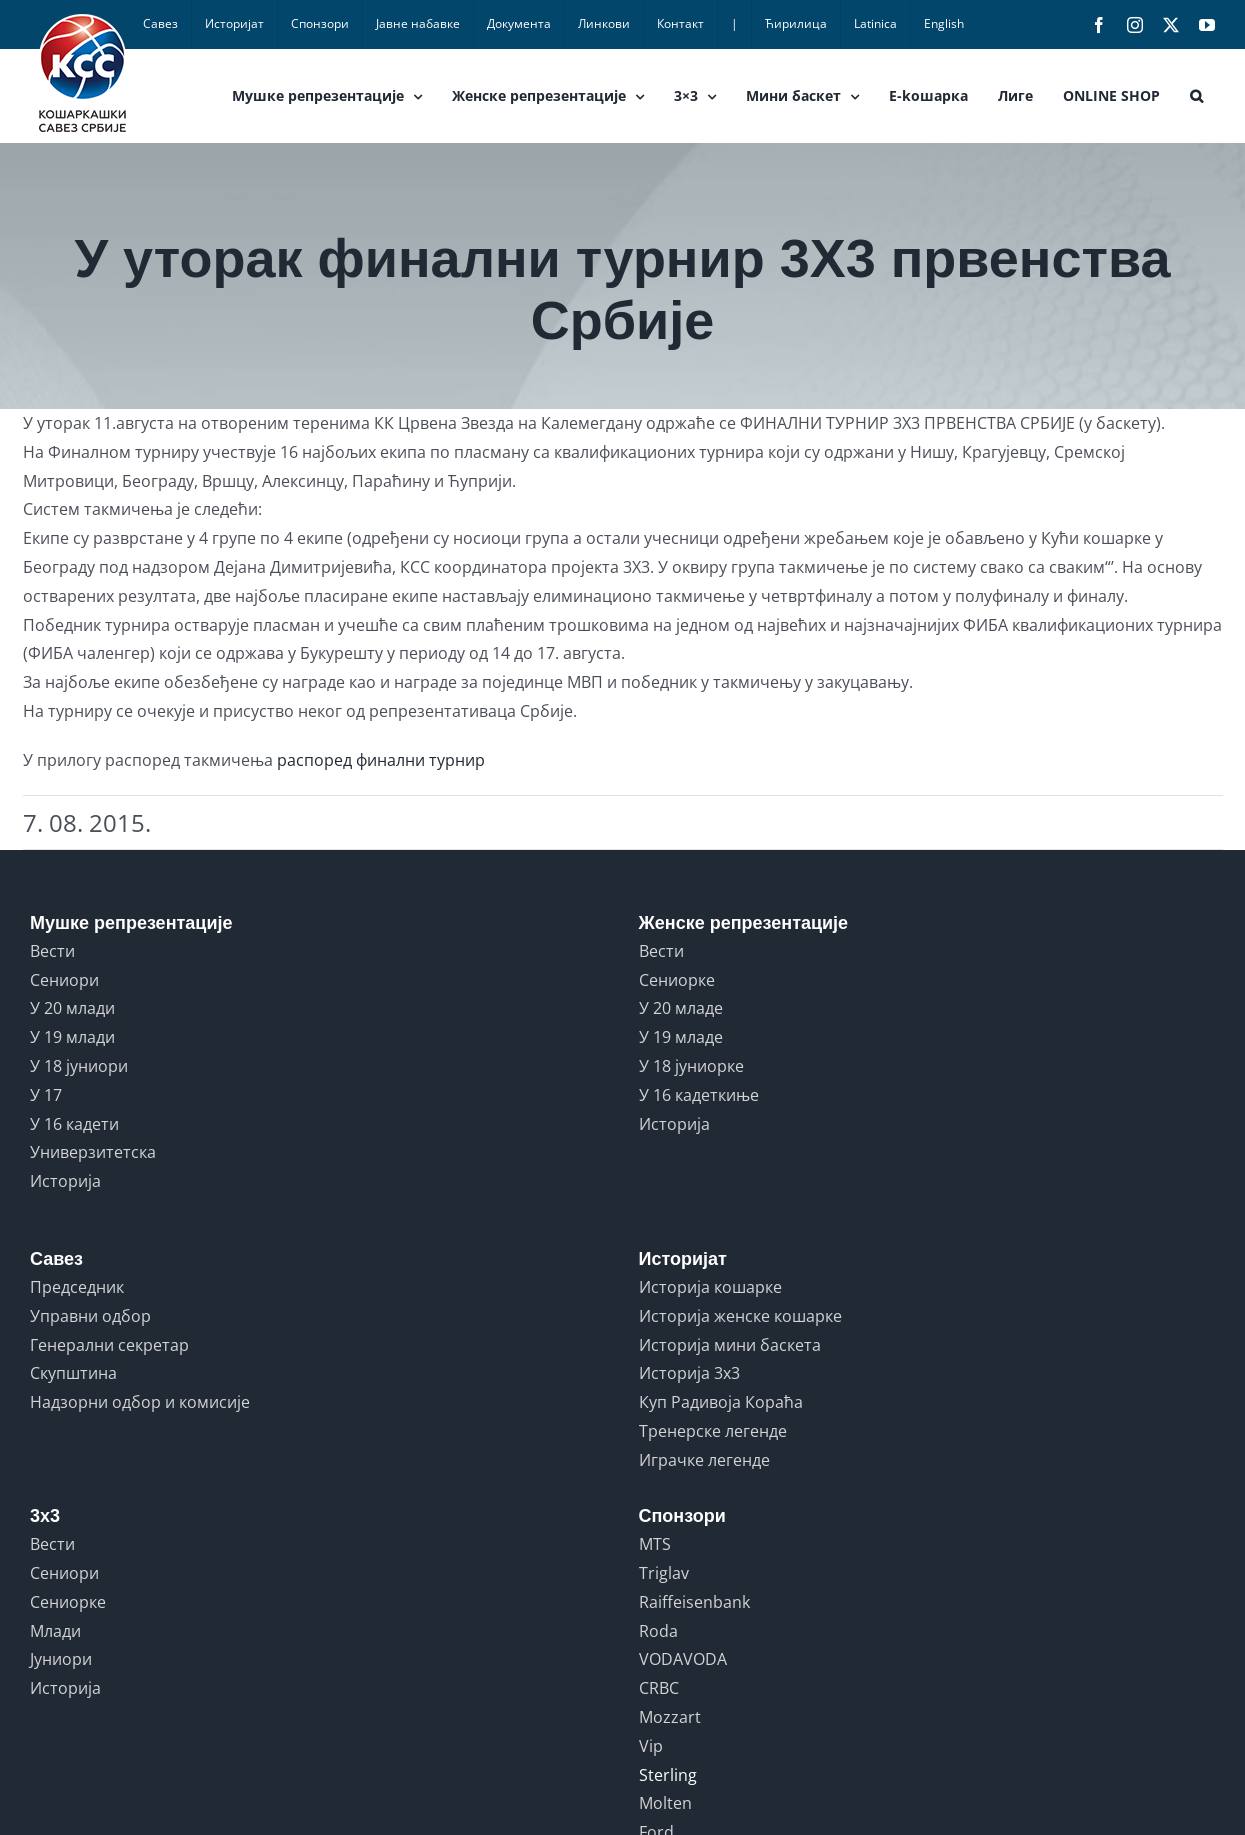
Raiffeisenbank (694, 1602)
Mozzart (670, 1717)
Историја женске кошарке (740, 1316)
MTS (655, 1544)
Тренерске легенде (713, 1431)
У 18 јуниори (79, 1066)
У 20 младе (681, 1008)
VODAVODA (683, 1659)
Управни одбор (90, 1316)
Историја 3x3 (689, 1373)
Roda (658, 1631)
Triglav (664, 1573)
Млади (55, 1631)
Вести (52, 951)
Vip (651, 1746)
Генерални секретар (109, 1345)
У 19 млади (72, 1037)
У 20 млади (72, 1008)
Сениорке (677, 980)
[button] (1196, 96)
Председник (77, 1287)
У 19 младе (681, 1037)
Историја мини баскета (730, 1345)
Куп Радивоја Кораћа (721, 1402)
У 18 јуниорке (691, 1066)
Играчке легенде (704, 1460)
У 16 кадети (74, 1124)
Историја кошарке (710, 1287)
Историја (65, 1181)
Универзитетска (93, 1152)
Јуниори (61, 1659)
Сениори (64, 980)
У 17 (46, 1095)
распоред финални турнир (381, 760)
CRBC (659, 1688)
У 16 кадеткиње (699, 1095)
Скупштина (73, 1373)
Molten (665, 1803)
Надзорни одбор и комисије (140, 1402)
